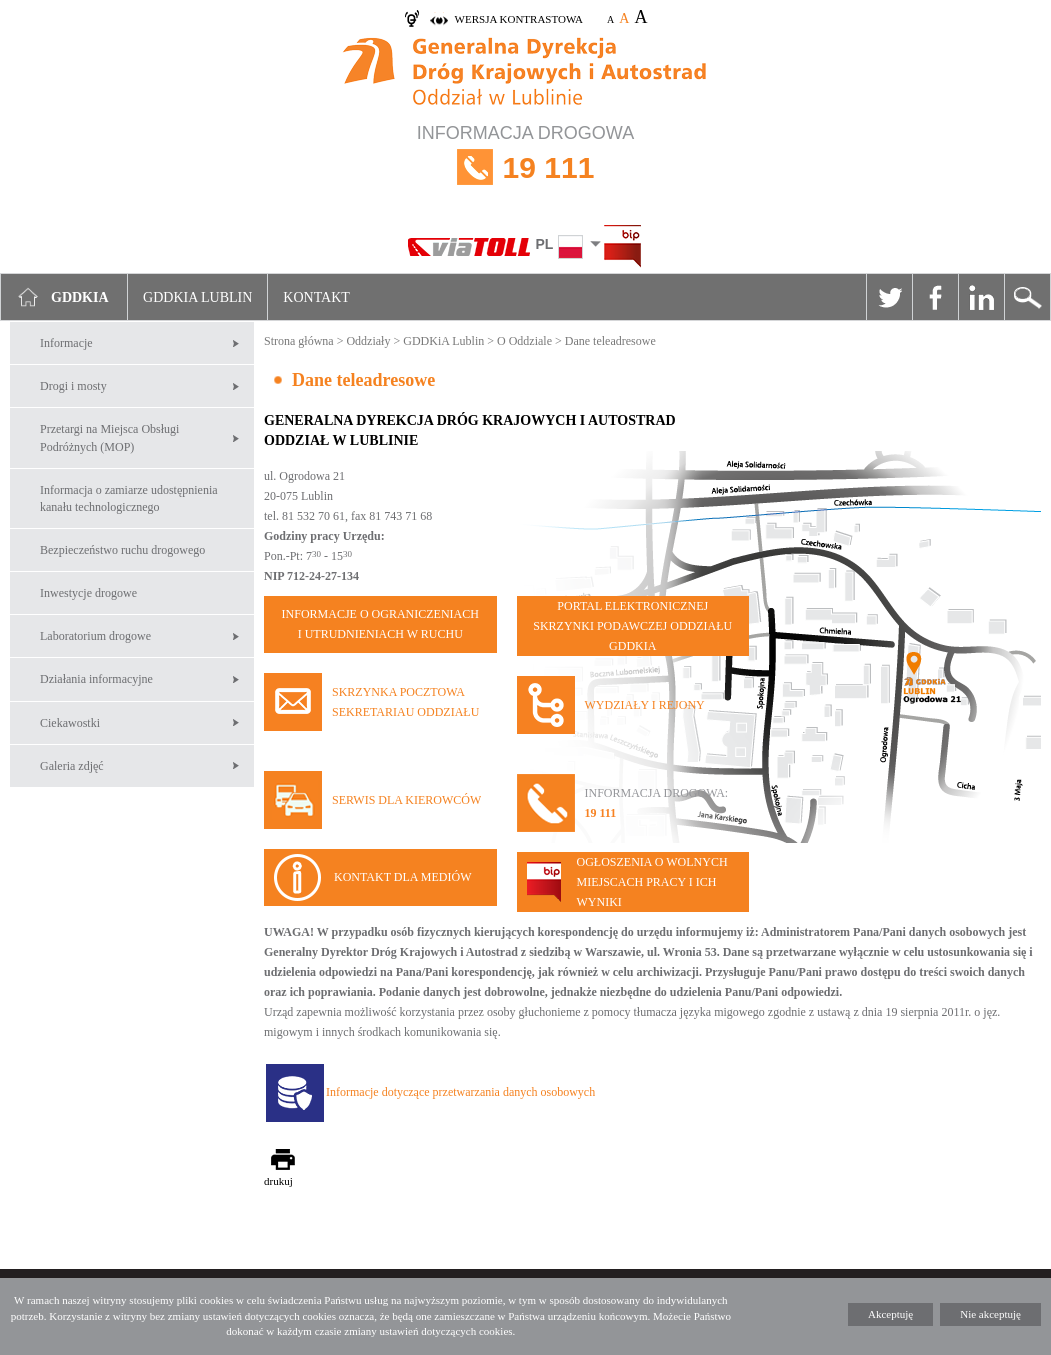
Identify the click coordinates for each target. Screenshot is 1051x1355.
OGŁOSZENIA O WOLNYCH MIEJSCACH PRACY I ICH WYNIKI (652, 882)
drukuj (278, 1181)
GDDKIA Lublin (197, 297)
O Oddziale (524, 341)
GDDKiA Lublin (443, 341)
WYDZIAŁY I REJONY (645, 705)
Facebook (935, 297)
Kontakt (316, 297)
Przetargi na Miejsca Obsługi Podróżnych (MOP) (109, 437)
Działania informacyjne (96, 679)
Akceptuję (890, 1314)
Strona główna (299, 341)
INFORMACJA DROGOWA (525, 167)
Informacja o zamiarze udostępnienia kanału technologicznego (129, 498)
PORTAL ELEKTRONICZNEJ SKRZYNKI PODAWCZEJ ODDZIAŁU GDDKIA (632, 626)
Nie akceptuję (990, 1314)
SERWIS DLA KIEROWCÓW (406, 800)
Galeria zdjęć (72, 766)
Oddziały (368, 341)
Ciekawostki (70, 723)
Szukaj (1027, 297)
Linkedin (981, 297)
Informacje (66, 343)
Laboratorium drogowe (95, 636)
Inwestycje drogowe (88, 593)
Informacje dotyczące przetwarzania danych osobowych (460, 1092)
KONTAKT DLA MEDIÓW (402, 877)
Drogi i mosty (73, 386)
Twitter (889, 297)
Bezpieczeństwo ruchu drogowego (122, 550)
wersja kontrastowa (519, 19)
